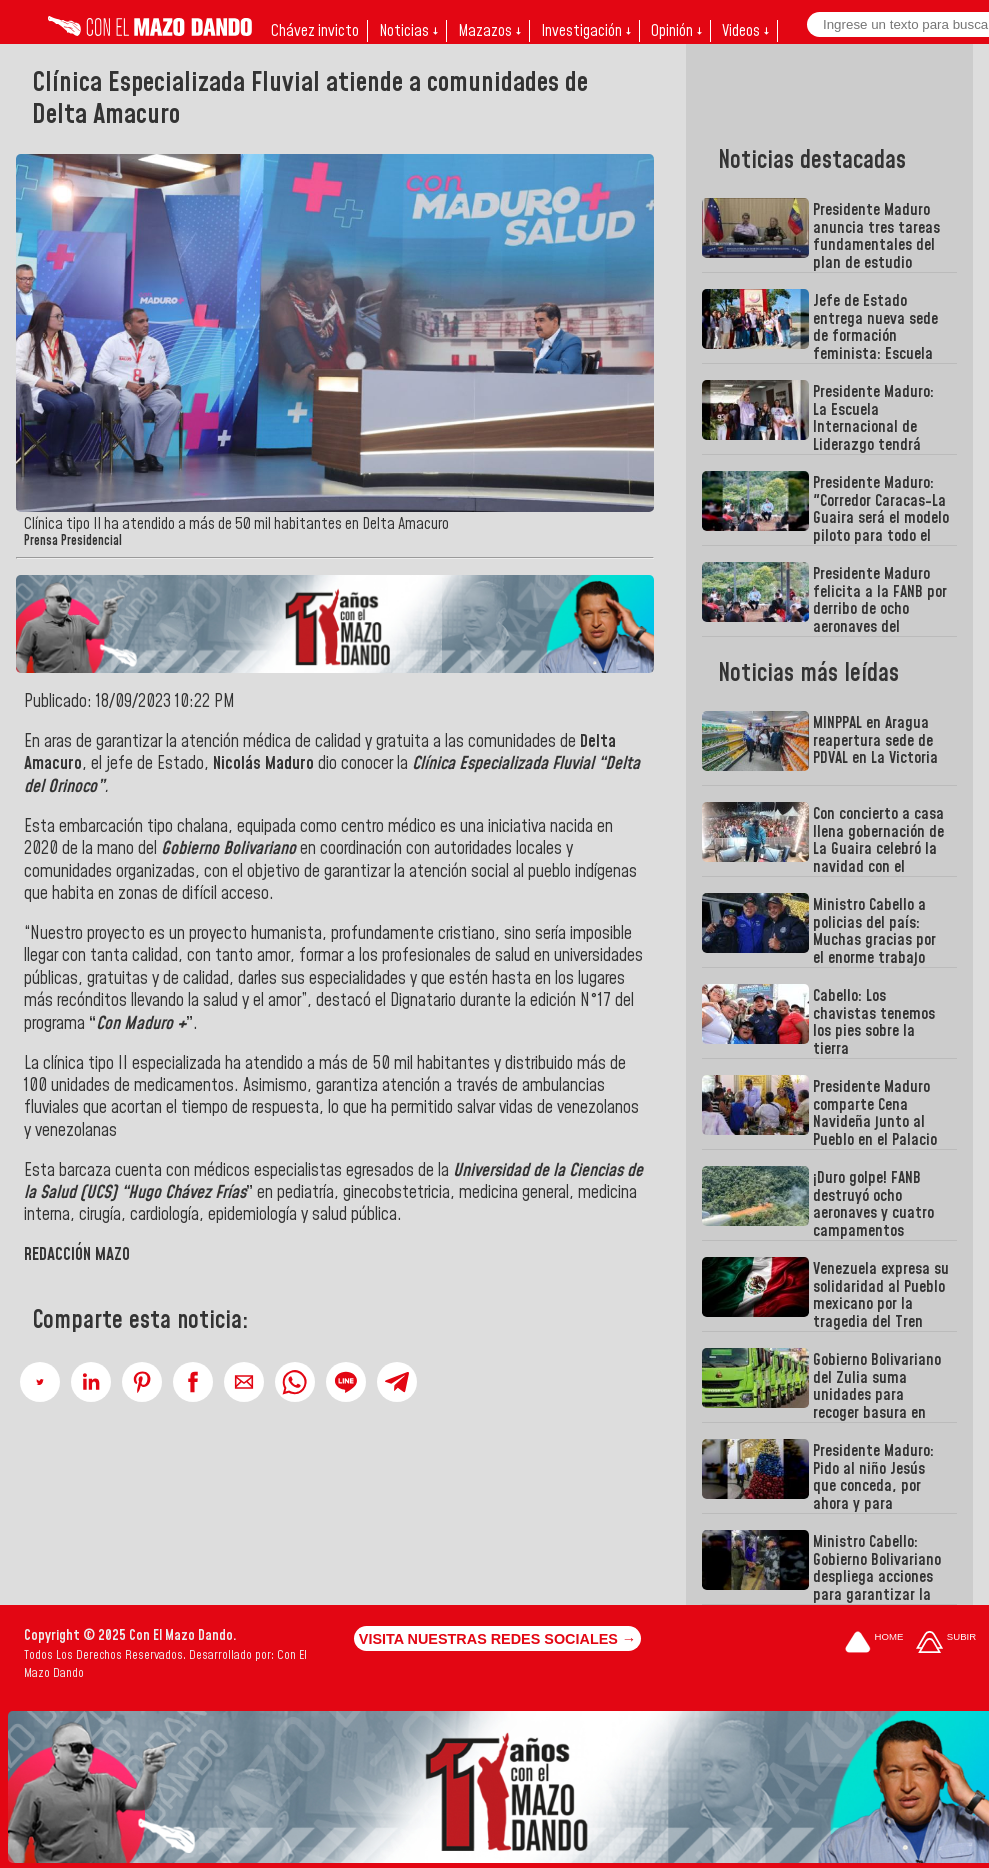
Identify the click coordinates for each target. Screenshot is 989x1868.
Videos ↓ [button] (745, 31)
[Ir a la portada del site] (874, 1643)
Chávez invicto (315, 31)
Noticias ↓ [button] (408, 31)
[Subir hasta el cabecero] (946, 1643)
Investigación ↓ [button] (586, 31)
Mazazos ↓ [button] (489, 31)
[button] (40, 1382)
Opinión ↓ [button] (676, 31)
